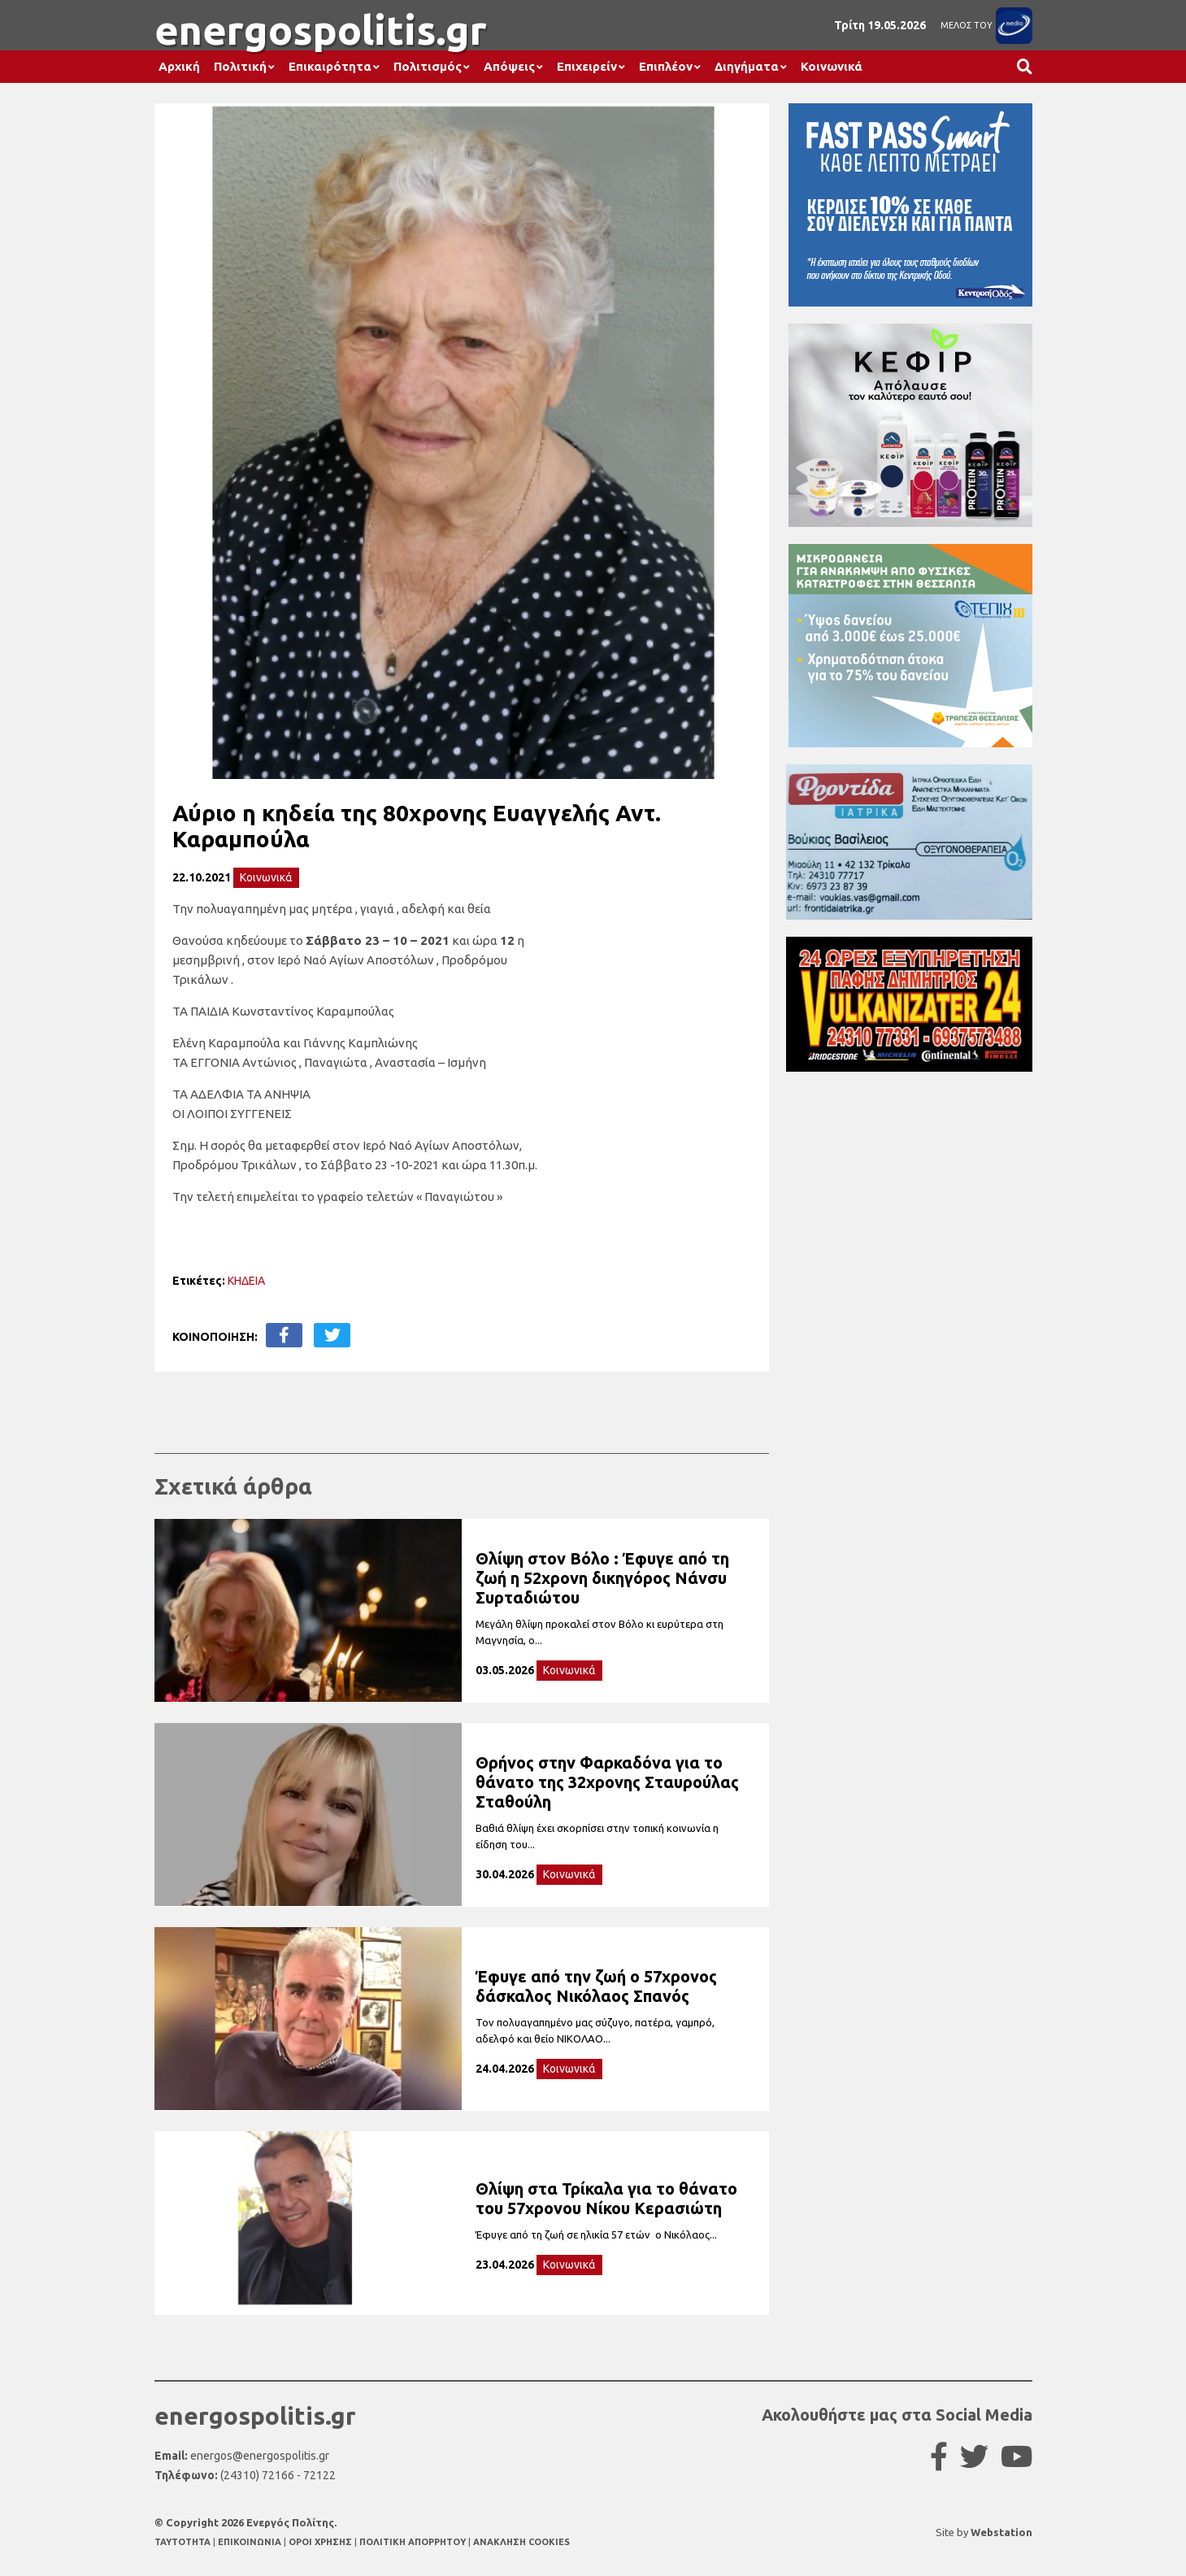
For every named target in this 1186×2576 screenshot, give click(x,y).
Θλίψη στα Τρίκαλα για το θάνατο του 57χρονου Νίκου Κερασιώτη (606, 2198)
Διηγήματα (747, 66)
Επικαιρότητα (330, 66)
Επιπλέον (666, 66)
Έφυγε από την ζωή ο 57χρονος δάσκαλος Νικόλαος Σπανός (596, 1986)
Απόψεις (509, 66)
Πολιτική (240, 66)
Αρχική (179, 66)
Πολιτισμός (427, 66)
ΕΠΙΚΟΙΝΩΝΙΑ (251, 2542)
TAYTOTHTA (183, 2542)
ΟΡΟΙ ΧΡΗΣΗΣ (321, 2542)
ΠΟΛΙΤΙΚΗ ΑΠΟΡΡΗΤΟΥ (412, 2542)
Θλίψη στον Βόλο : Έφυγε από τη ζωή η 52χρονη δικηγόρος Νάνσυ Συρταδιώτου (602, 1578)
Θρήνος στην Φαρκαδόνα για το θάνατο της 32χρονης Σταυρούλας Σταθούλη (607, 1782)
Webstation (1001, 2532)
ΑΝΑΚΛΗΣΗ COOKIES (521, 2542)
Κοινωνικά (831, 66)
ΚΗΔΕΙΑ (246, 1280)
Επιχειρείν (587, 66)
